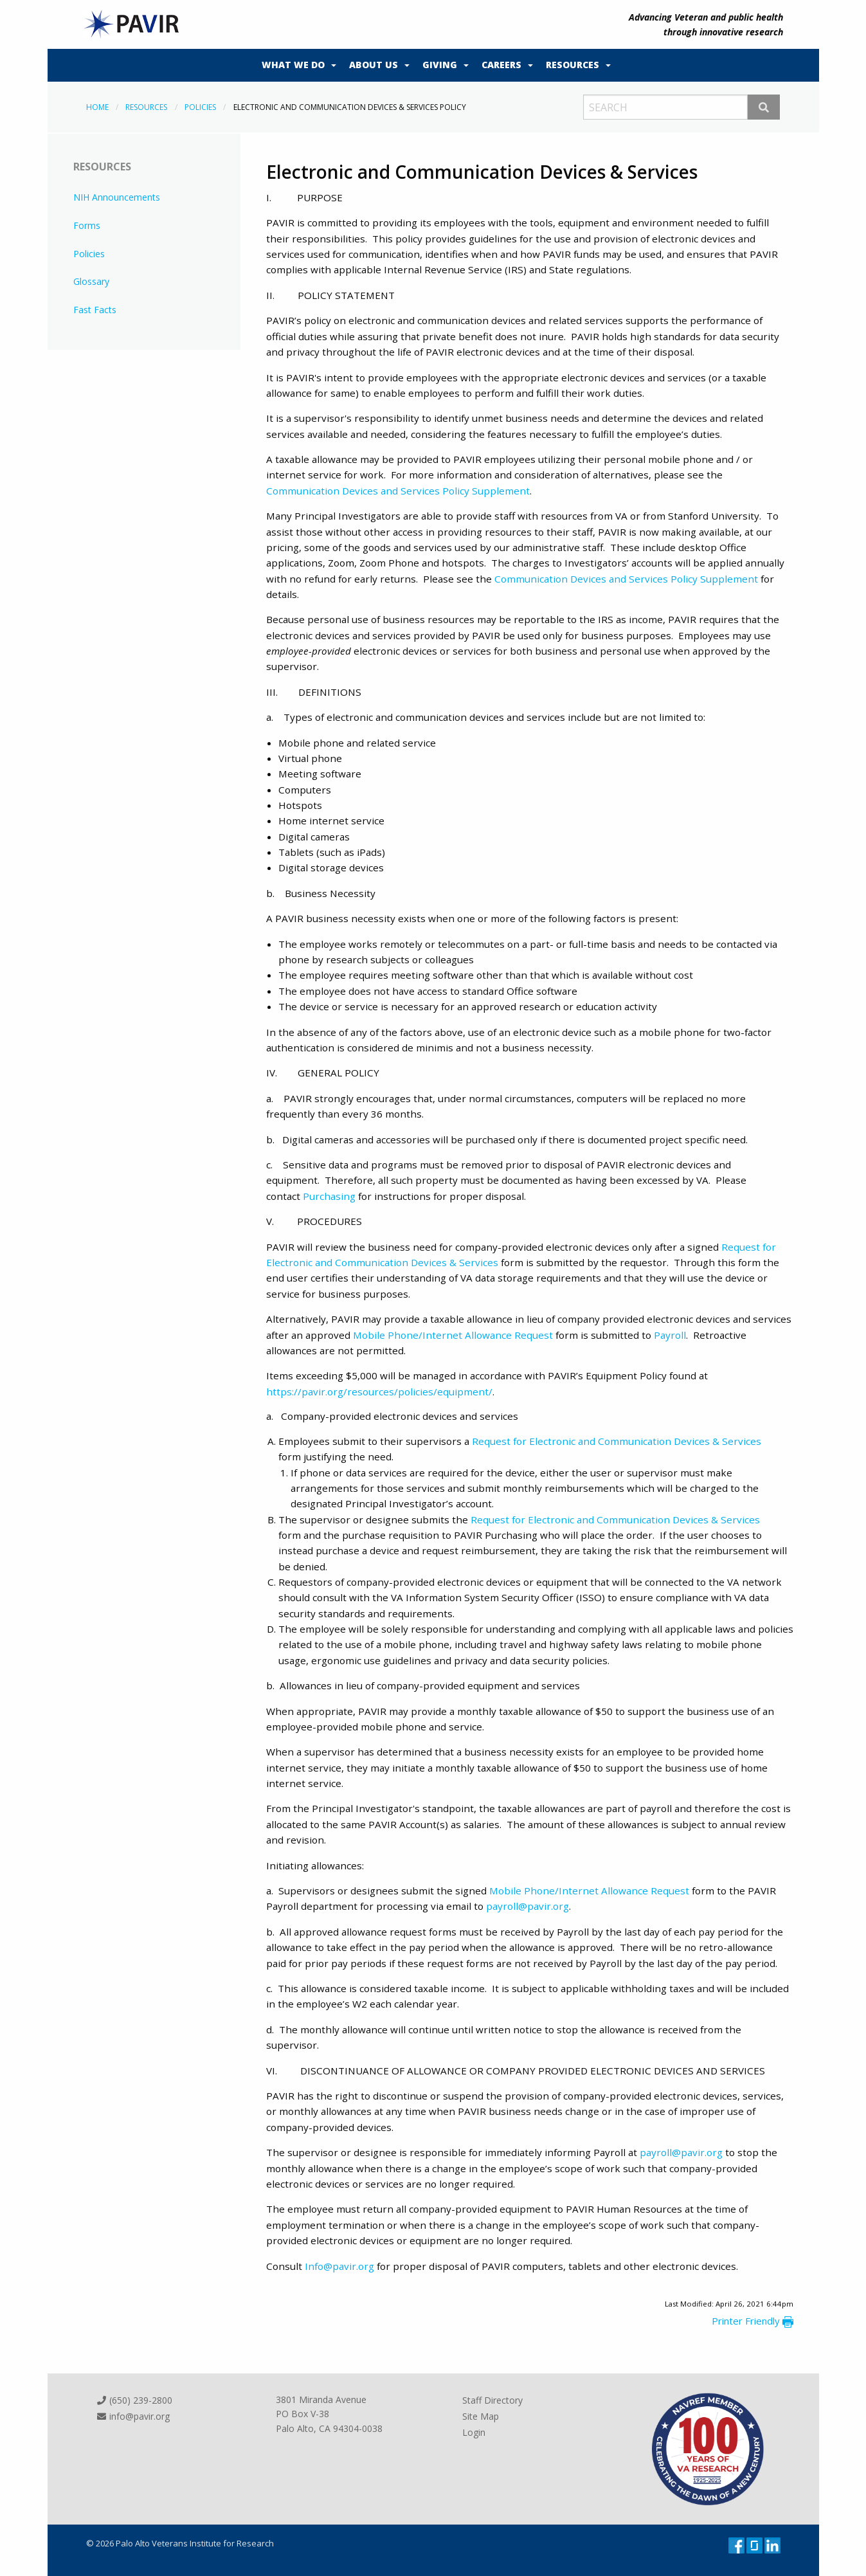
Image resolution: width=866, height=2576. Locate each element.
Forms (86, 225)
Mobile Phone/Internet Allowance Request (453, 1335)
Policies (200, 107)
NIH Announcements (116, 197)
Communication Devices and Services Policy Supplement (398, 490)
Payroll (670, 1335)
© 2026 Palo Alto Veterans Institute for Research (180, 2543)
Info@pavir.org (339, 2266)
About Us (373, 65)
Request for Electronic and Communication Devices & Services (616, 1441)
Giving (439, 65)
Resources (572, 65)
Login (473, 2432)
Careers (501, 65)
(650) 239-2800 (134, 2401)
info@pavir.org (133, 2416)
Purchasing (329, 1196)
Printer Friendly (752, 2320)
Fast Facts (94, 310)
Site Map (480, 2416)
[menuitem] (295, 65)
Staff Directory (492, 2401)
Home (97, 107)
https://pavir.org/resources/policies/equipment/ (379, 1391)
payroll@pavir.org (527, 1906)
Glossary (91, 281)
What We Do (293, 65)
